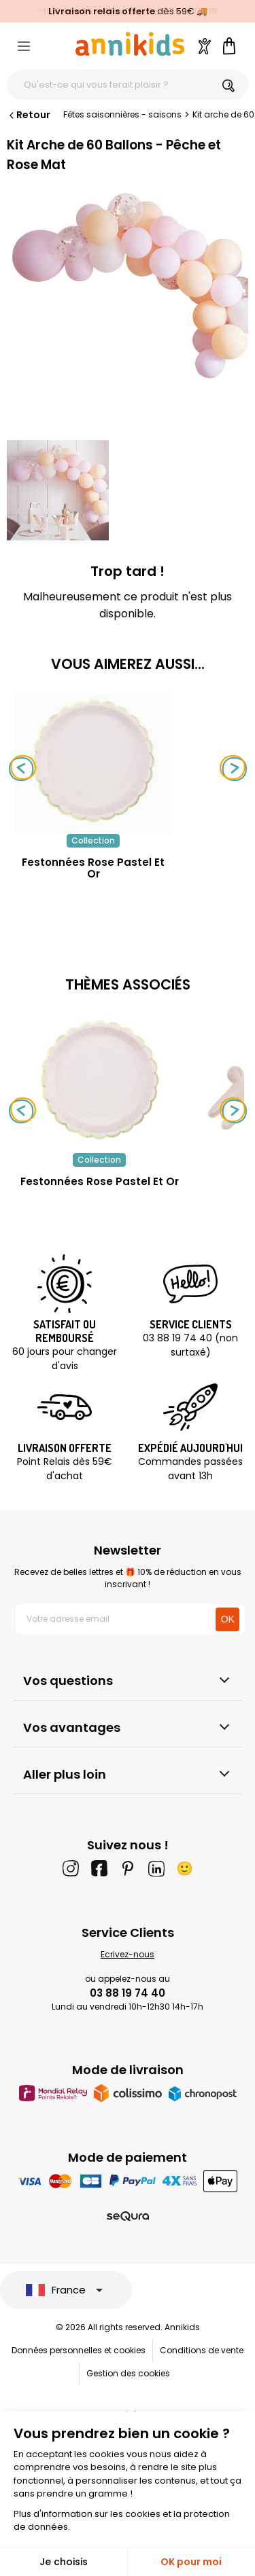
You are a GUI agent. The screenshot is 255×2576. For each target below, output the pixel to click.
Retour (28, 115)
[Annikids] (129, 44)
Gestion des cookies (128, 2373)
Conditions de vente (201, 2350)
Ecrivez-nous (127, 1954)
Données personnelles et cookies (79, 2350)
